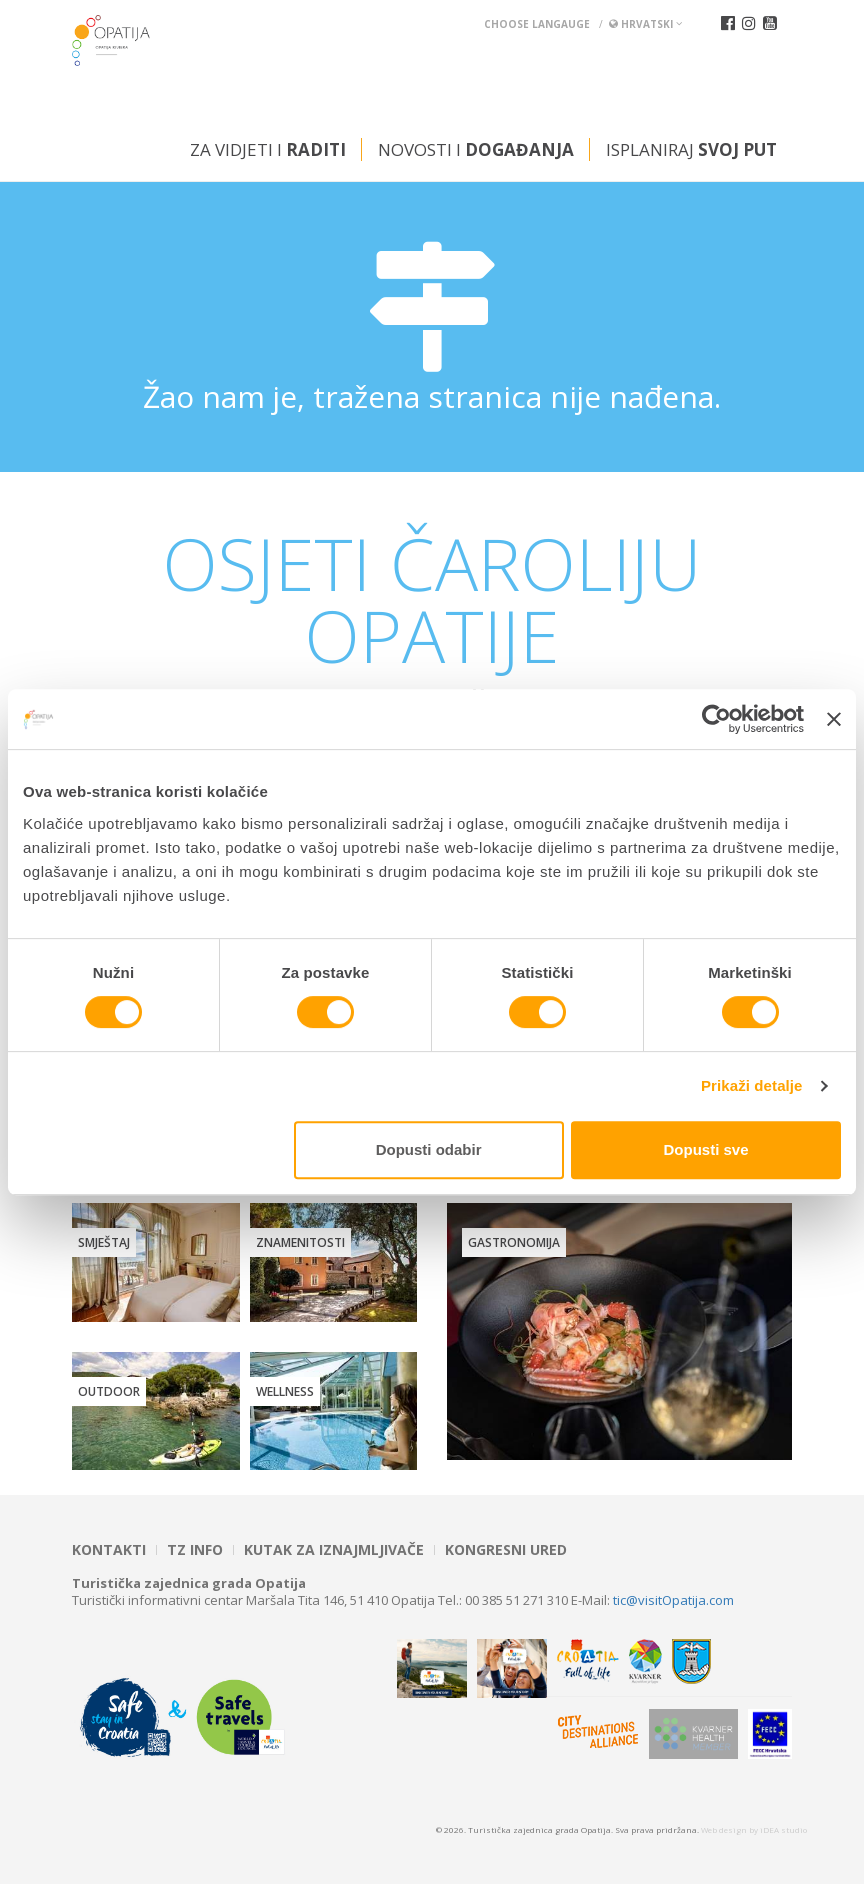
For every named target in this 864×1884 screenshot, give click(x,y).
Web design (724, 1829)
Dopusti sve (706, 1149)
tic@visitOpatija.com (673, 1600)
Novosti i (476, 149)
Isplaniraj (691, 149)
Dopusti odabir (429, 1149)
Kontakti (109, 1550)
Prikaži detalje (752, 1085)
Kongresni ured (506, 1550)
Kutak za (334, 1550)
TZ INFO (195, 1550)
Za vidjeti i (268, 149)
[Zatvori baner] (834, 719)
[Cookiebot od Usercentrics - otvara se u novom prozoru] (716, 719)
